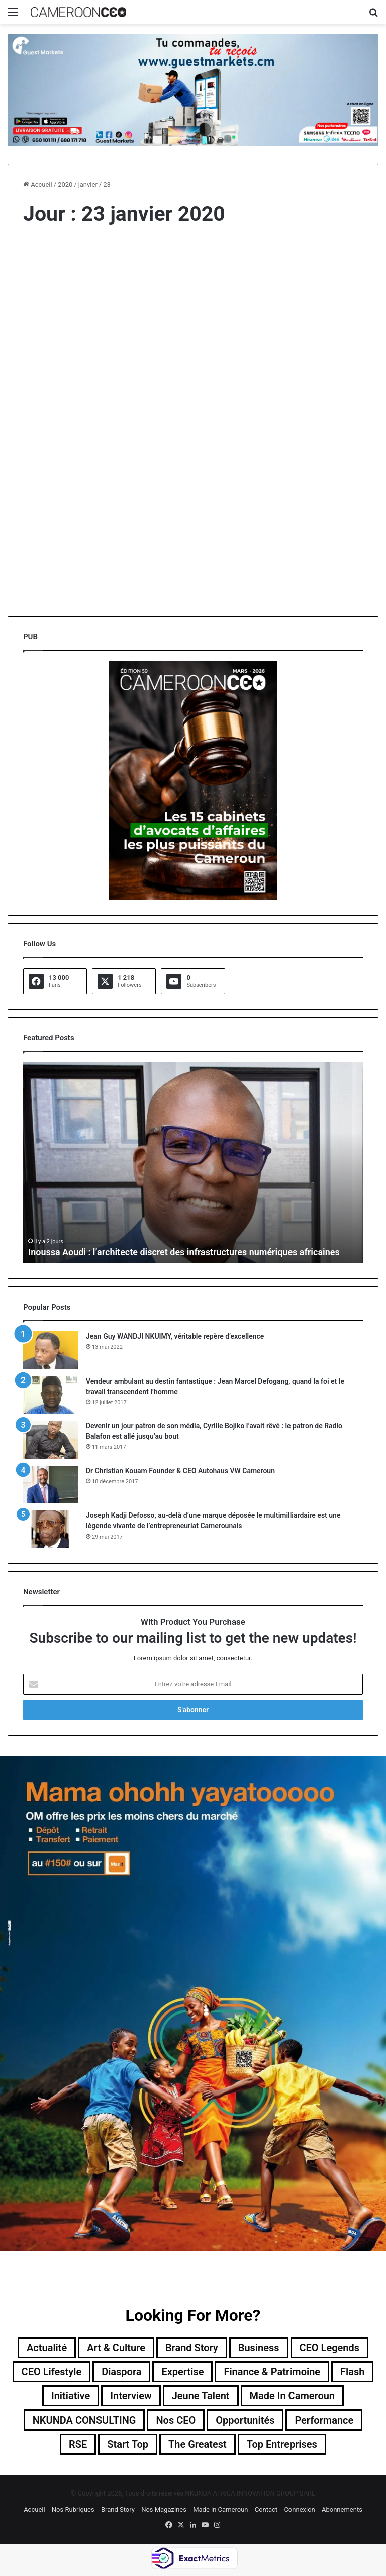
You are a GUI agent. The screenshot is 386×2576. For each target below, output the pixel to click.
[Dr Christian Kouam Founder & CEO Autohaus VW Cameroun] (50, 1484)
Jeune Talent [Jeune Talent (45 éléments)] (201, 2396)
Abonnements (342, 2509)
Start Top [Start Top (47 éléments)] (127, 2444)
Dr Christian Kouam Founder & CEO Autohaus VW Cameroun (180, 1471)
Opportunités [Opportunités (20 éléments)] (245, 2420)
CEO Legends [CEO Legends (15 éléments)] (330, 2348)
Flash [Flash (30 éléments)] (352, 2372)
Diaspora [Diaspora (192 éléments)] (121, 2372)
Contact (266, 2509)
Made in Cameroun (220, 2509)
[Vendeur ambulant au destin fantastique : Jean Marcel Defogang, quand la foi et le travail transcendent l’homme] (50, 1395)
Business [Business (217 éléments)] (258, 2348)
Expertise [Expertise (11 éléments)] (182, 2372)
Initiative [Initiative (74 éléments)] (70, 2396)
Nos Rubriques (73, 2509)
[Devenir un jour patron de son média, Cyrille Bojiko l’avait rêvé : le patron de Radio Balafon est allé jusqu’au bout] (50, 1440)
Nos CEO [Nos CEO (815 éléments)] (176, 2420)
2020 (65, 184)
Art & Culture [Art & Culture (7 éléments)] (116, 2348)
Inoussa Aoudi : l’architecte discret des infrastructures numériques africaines (184, 1252)
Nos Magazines (163, 2509)
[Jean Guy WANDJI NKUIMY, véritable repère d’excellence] (50, 1350)
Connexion (299, 2509)
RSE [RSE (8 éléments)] (78, 2444)
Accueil (37, 184)
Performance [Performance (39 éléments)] (324, 2420)
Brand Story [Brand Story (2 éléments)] (191, 2348)
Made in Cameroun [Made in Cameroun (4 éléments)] (292, 2396)
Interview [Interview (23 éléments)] (131, 2396)
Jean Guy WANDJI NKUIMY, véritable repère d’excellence (175, 1336)
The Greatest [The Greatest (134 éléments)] (197, 2444)
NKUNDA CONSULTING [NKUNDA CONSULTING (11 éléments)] (84, 2420)
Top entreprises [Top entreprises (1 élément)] (282, 2444)
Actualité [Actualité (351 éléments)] (47, 2348)
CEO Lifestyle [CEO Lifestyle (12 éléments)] (51, 2372)
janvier (88, 184)
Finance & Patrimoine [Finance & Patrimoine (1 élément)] (272, 2372)
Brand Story (118, 2509)
